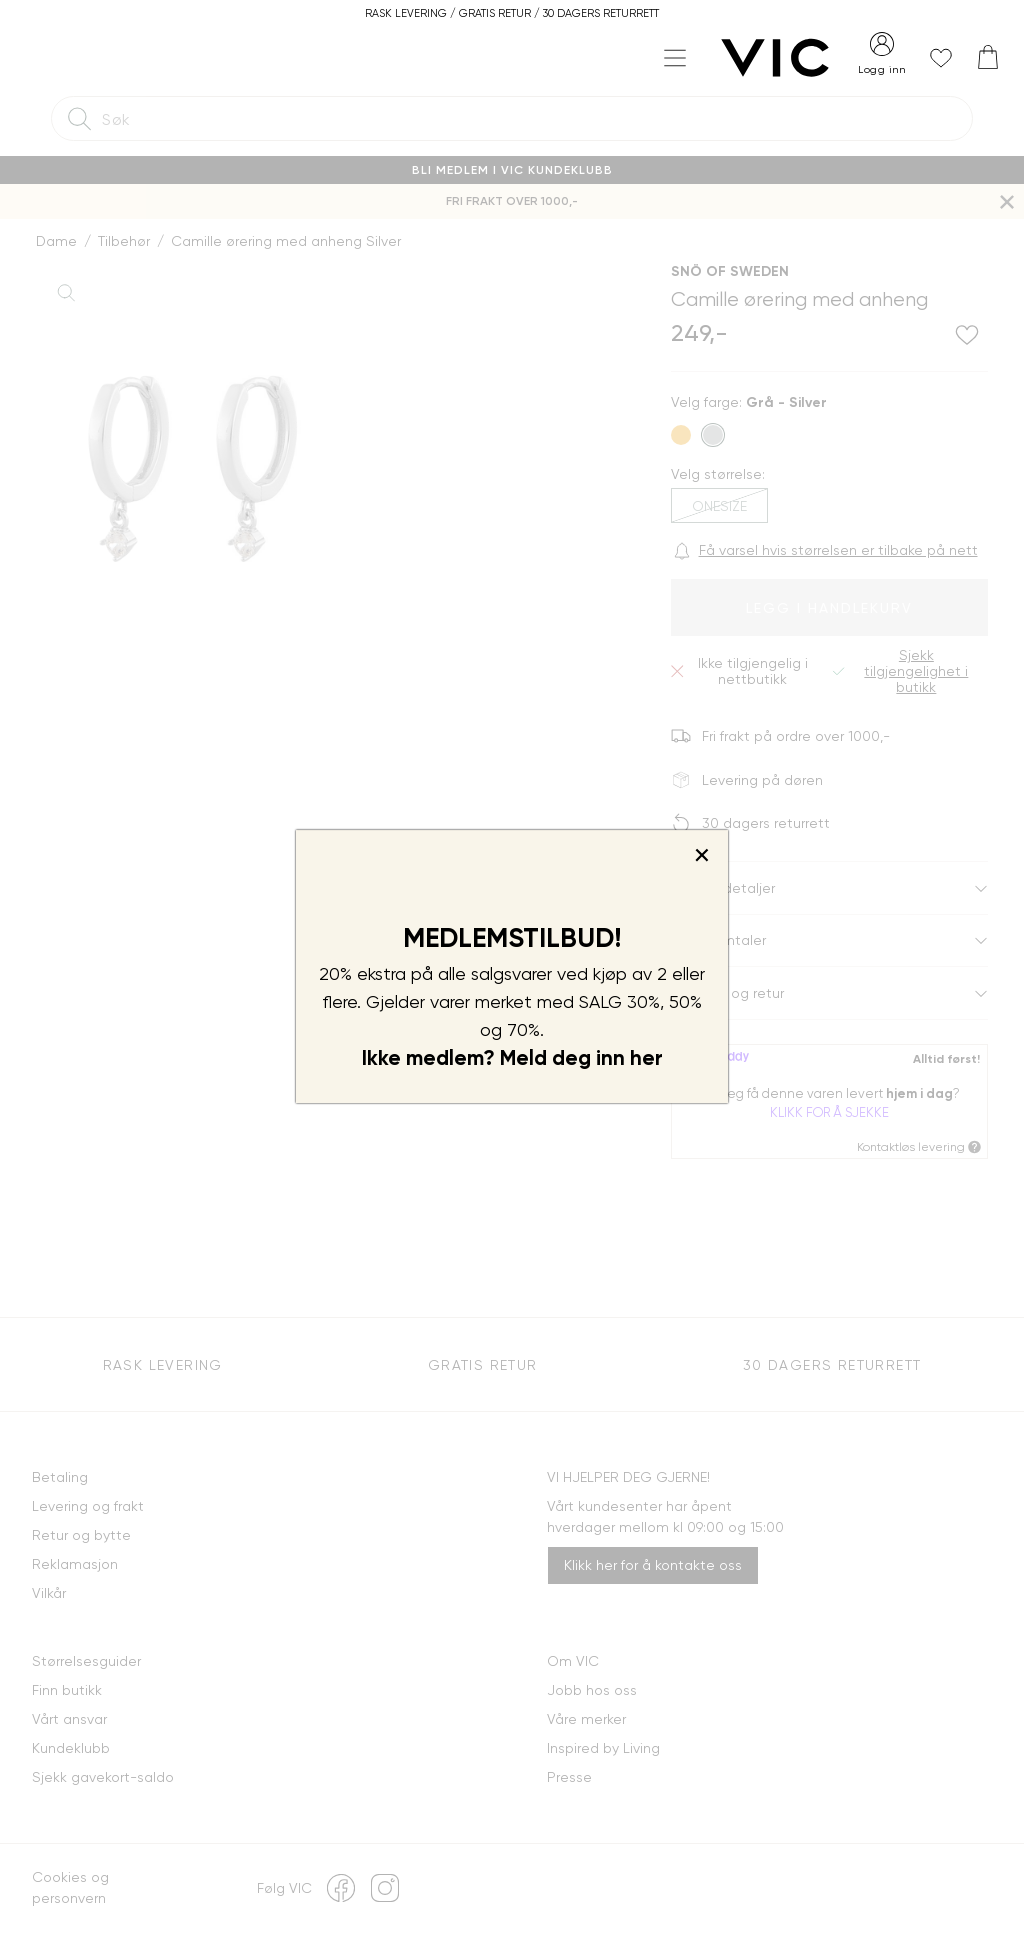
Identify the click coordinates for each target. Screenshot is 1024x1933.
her (646, 1058)
